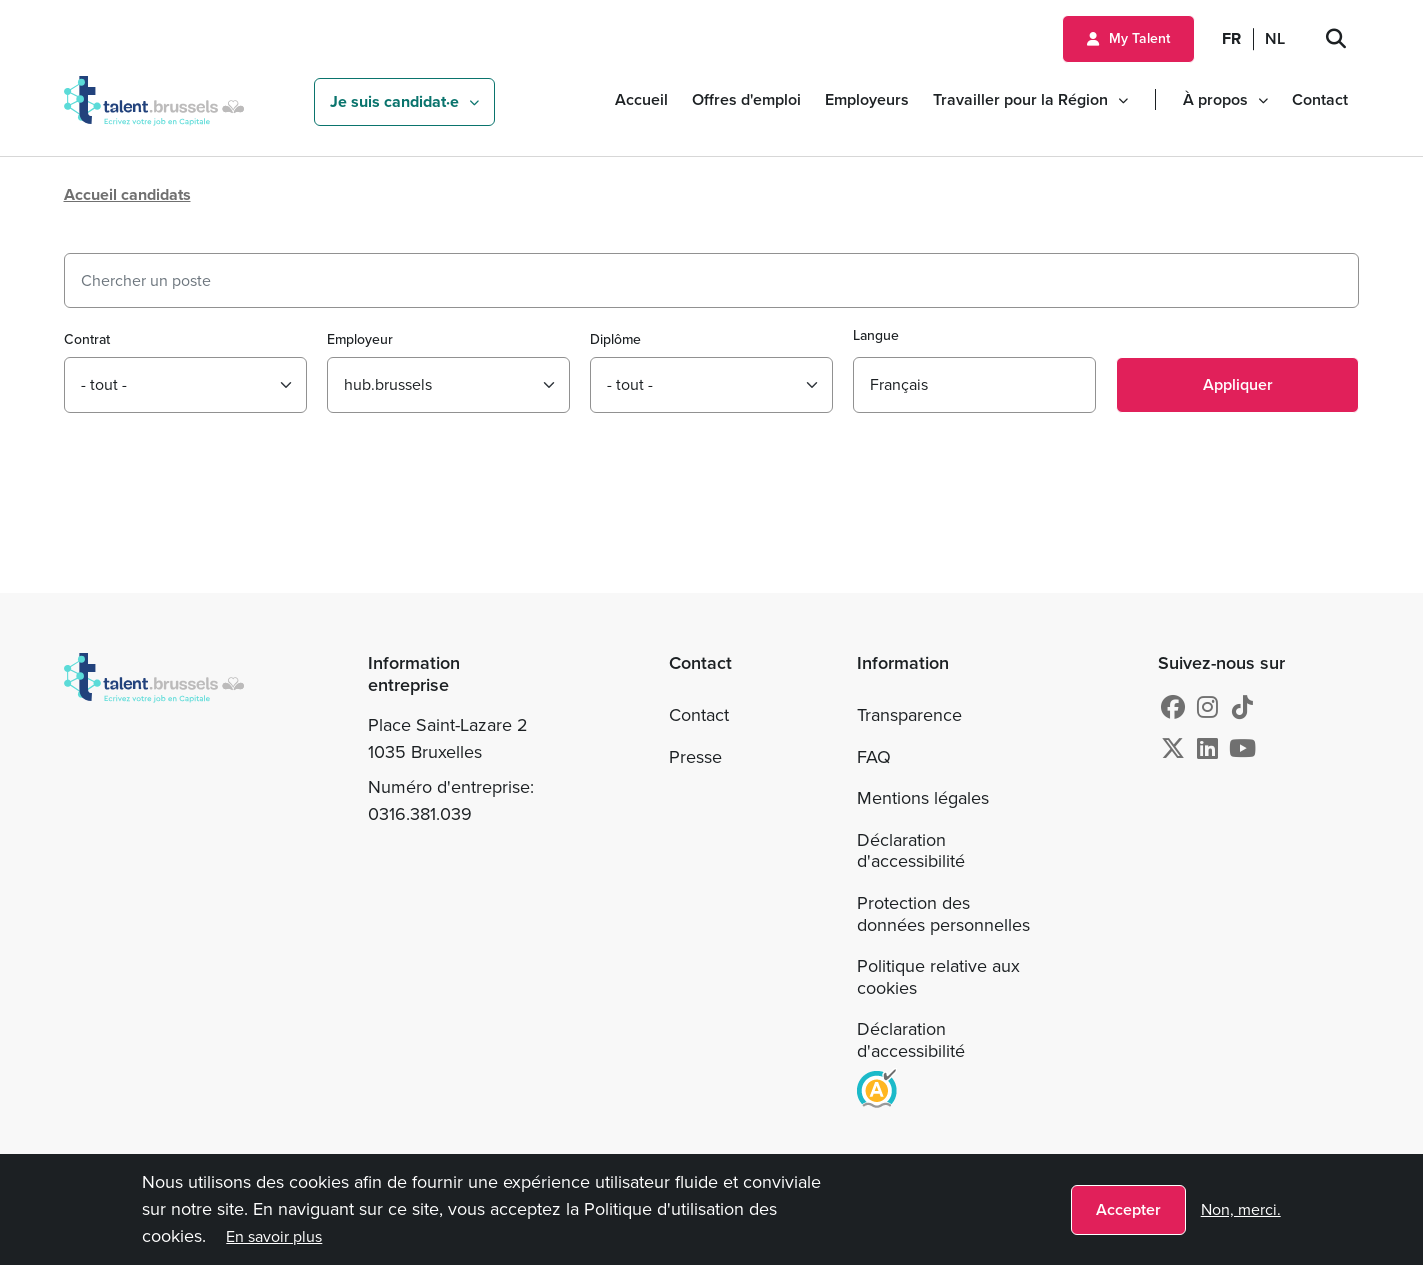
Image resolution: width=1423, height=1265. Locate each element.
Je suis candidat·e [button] (394, 101)
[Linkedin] (1207, 749)
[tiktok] (1242, 708)
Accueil (641, 99)
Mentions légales (923, 798)
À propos (1215, 99)
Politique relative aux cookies (938, 977)
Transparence (909, 715)
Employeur (360, 339)
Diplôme (615, 339)
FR (1231, 38)
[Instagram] (1207, 708)
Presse (695, 757)
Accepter (1128, 1209)
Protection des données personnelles (943, 914)
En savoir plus (274, 1236)
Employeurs (867, 99)
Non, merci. (1241, 1209)
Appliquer (1238, 384)
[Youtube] (1242, 749)
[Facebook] (1173, 708)
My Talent (1139, 38)
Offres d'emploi (746, 99)
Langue (876, 335)
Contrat (87, 339)
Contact (1320, 99)
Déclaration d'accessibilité (911, 851)
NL (1275, 38)
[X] (1173, 749)
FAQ (874, 757)
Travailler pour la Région (1020, 99)
